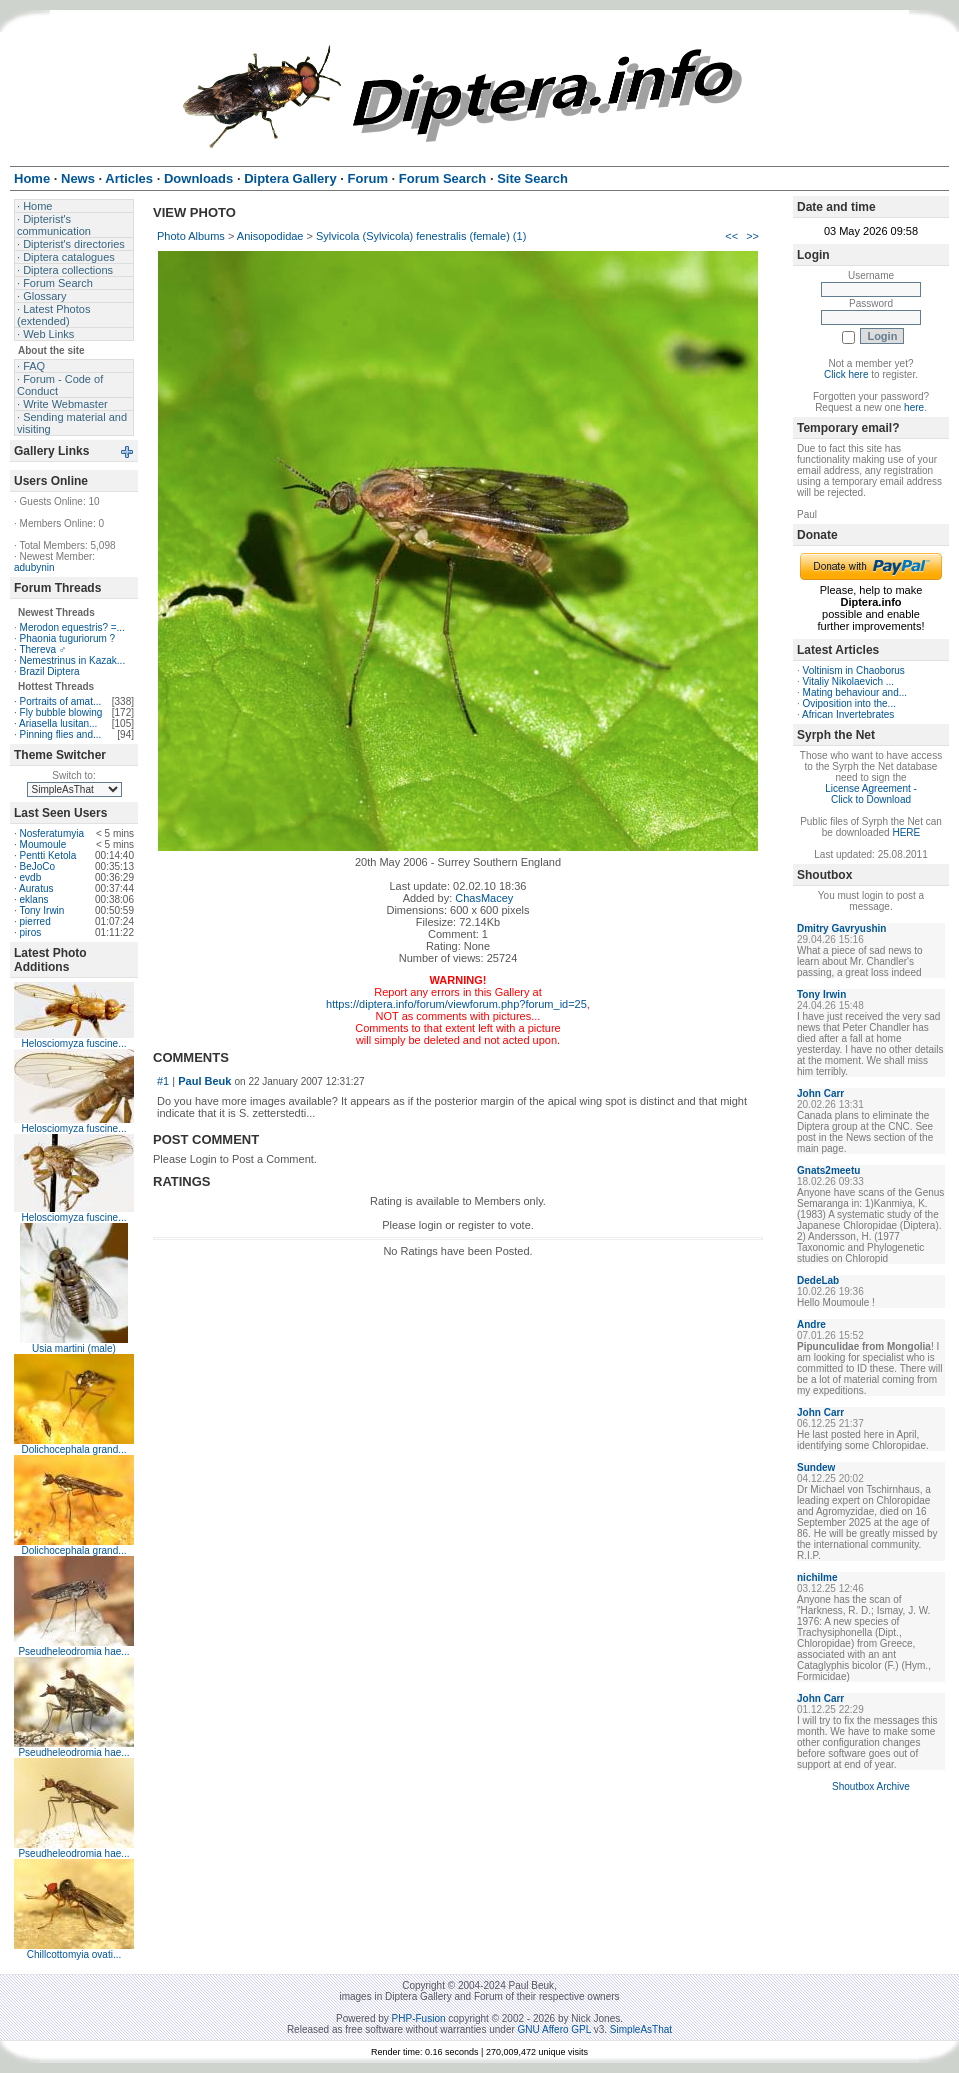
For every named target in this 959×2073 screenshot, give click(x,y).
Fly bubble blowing (61, 712)
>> (752, 236)
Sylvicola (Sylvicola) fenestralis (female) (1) (421, 236)
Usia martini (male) (74, 1348)
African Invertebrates (848, 714)
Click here (846, 374)
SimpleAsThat (641, 2029)
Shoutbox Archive (871, 1786)
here (914, 407)
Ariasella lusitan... (58, 723)
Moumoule (43, 844)
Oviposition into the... (849, 703)
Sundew (816, 1467)
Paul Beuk (204, 1081)
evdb (31, 877)
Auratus (36, 888)
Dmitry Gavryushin (841, 928)
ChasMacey (484, 898)
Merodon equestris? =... (72, 627)
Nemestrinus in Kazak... (73, 660)
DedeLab (818, 1280)
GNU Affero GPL (554, 2029)
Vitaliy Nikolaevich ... (849, 681)
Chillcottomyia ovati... (74, 1954)
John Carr (820, 1093)
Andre (811, 1324)
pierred (35, 921)
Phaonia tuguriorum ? (68, 638)
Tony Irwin (41, 910)
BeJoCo (38, 866)
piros (31, 932)
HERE (906, 832)
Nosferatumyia (52, 833)
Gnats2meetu (828, 1170)
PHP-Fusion (419, 2018)
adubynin (34, 567)
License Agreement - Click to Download (871, 794)
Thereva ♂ (42, 649)
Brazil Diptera (50, 671)
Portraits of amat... (61, 701)
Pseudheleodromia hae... (73, 1651)
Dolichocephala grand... (73, 1449)
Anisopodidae (270, 236)
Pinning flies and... (61, 734)
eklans (34, 899)
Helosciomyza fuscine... (73, 1043)
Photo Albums (191, 236)
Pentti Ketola (48, 855)
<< (731, 236)
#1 (163, 1081)
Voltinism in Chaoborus (854, 670)
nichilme (817, 1577)
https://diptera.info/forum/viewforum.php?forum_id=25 (456, 1004)
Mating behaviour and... (855, 692)
